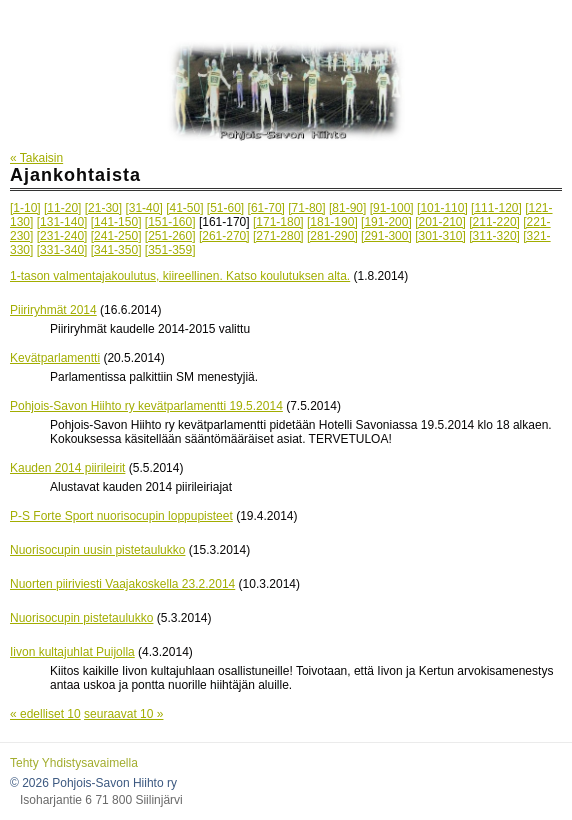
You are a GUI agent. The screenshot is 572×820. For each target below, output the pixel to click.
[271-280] (278, 236)
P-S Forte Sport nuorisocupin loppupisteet (121, 516)
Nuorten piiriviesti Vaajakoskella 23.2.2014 (122, 584)
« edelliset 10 (45, 714)
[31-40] (143, 208)
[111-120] (496, 208)
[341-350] (116, 250)
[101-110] (442, 208)
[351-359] (170, 250)
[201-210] (440, 222)
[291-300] (386, 236)
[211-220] (494, 222)
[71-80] (306, 208)
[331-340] (62, 250)
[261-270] (224, 236)
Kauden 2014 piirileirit (67, 468)
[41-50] (184, 208)
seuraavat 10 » (123, 714)
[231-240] (62, 236)
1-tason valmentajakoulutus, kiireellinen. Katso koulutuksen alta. (180, 276)
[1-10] (25, 208)
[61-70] (266, 208)
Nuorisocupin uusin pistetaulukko (97, 550)
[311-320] (494, 236)
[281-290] (332, 236)
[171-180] (278, 222)
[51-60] (225, 208)
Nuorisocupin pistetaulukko (81, 618)
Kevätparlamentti (55, 358)
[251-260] (170, 236)
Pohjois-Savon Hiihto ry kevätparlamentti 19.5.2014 (146, 406)
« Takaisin (36, 158)
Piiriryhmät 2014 (53, 310)
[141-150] (116, 222)
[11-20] (62, 208)
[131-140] (62, 222)
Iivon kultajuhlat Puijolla (72, 652)
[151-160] (170, 222)
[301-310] (440, 236)
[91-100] (392, 208)
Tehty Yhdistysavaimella (74, 763)
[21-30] (103, 208)
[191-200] (386, 222)
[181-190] (332, 222)
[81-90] (347, 208)
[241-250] (116, 236)
